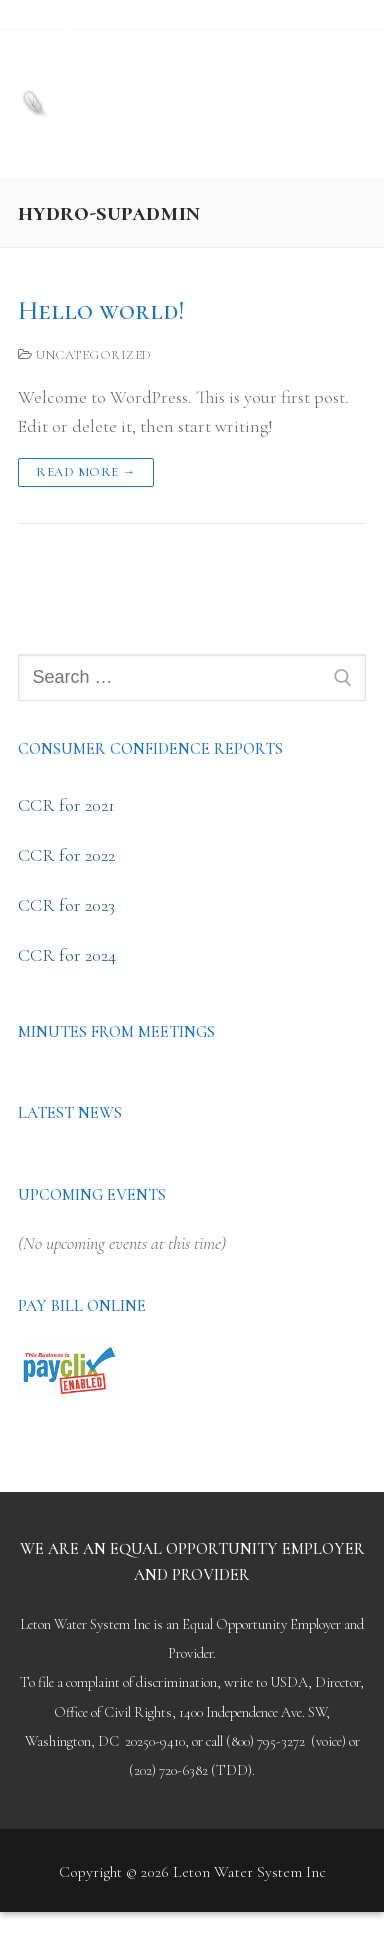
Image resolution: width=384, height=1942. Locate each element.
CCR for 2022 (66, 855)
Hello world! (101, 311)
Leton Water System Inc (178, 75)
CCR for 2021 (66, 805)
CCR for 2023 (66, 905)
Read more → (86, 472)
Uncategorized (85, 355)
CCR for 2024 (67, 955)
